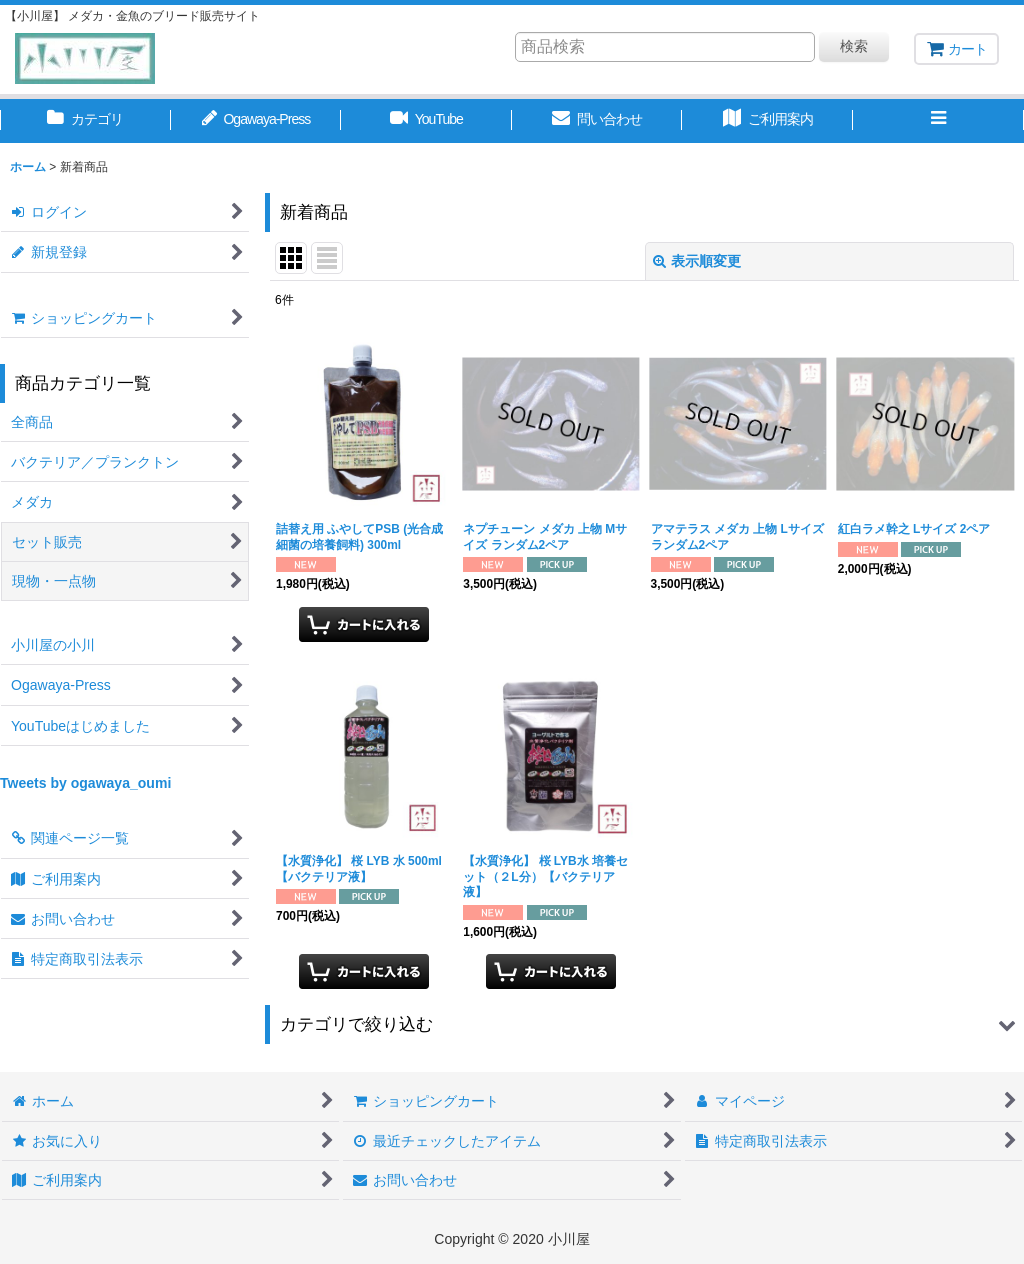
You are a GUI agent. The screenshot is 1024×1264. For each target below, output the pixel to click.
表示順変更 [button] (697, 261)
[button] (938, 121)
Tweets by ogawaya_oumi (85, 783)
